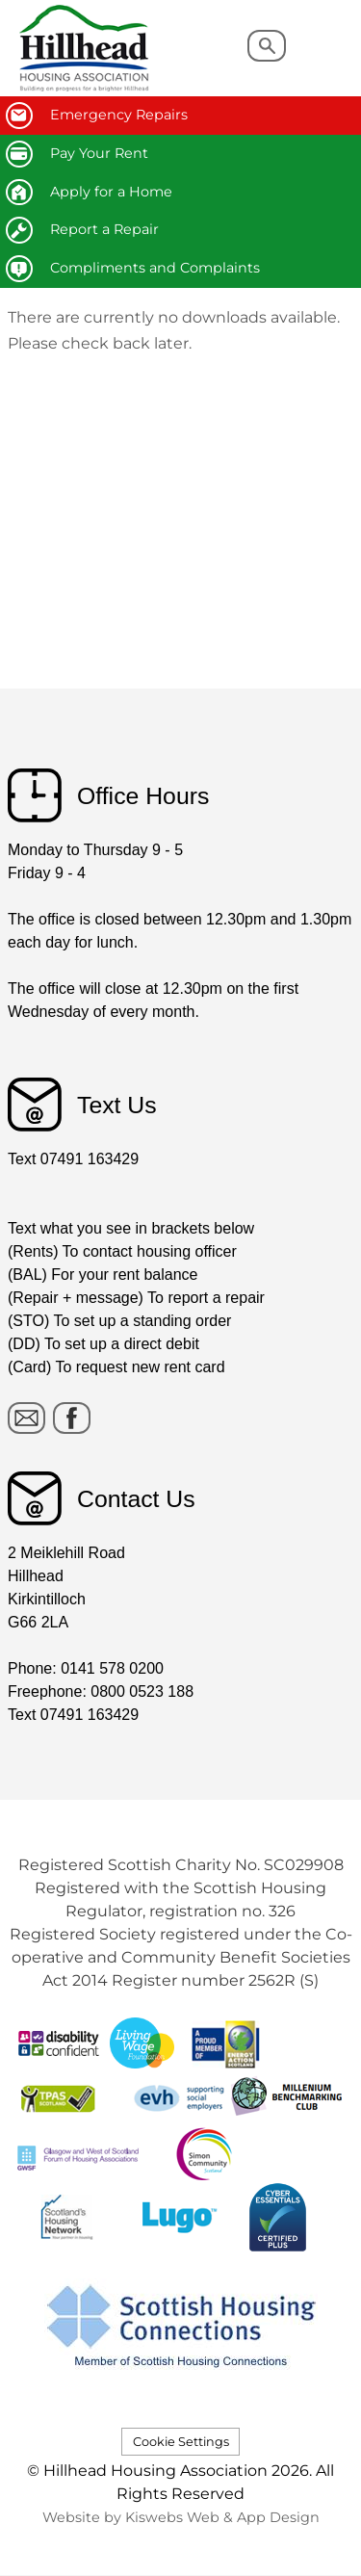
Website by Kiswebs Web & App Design (181, 2517)
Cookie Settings (181, 2441)
